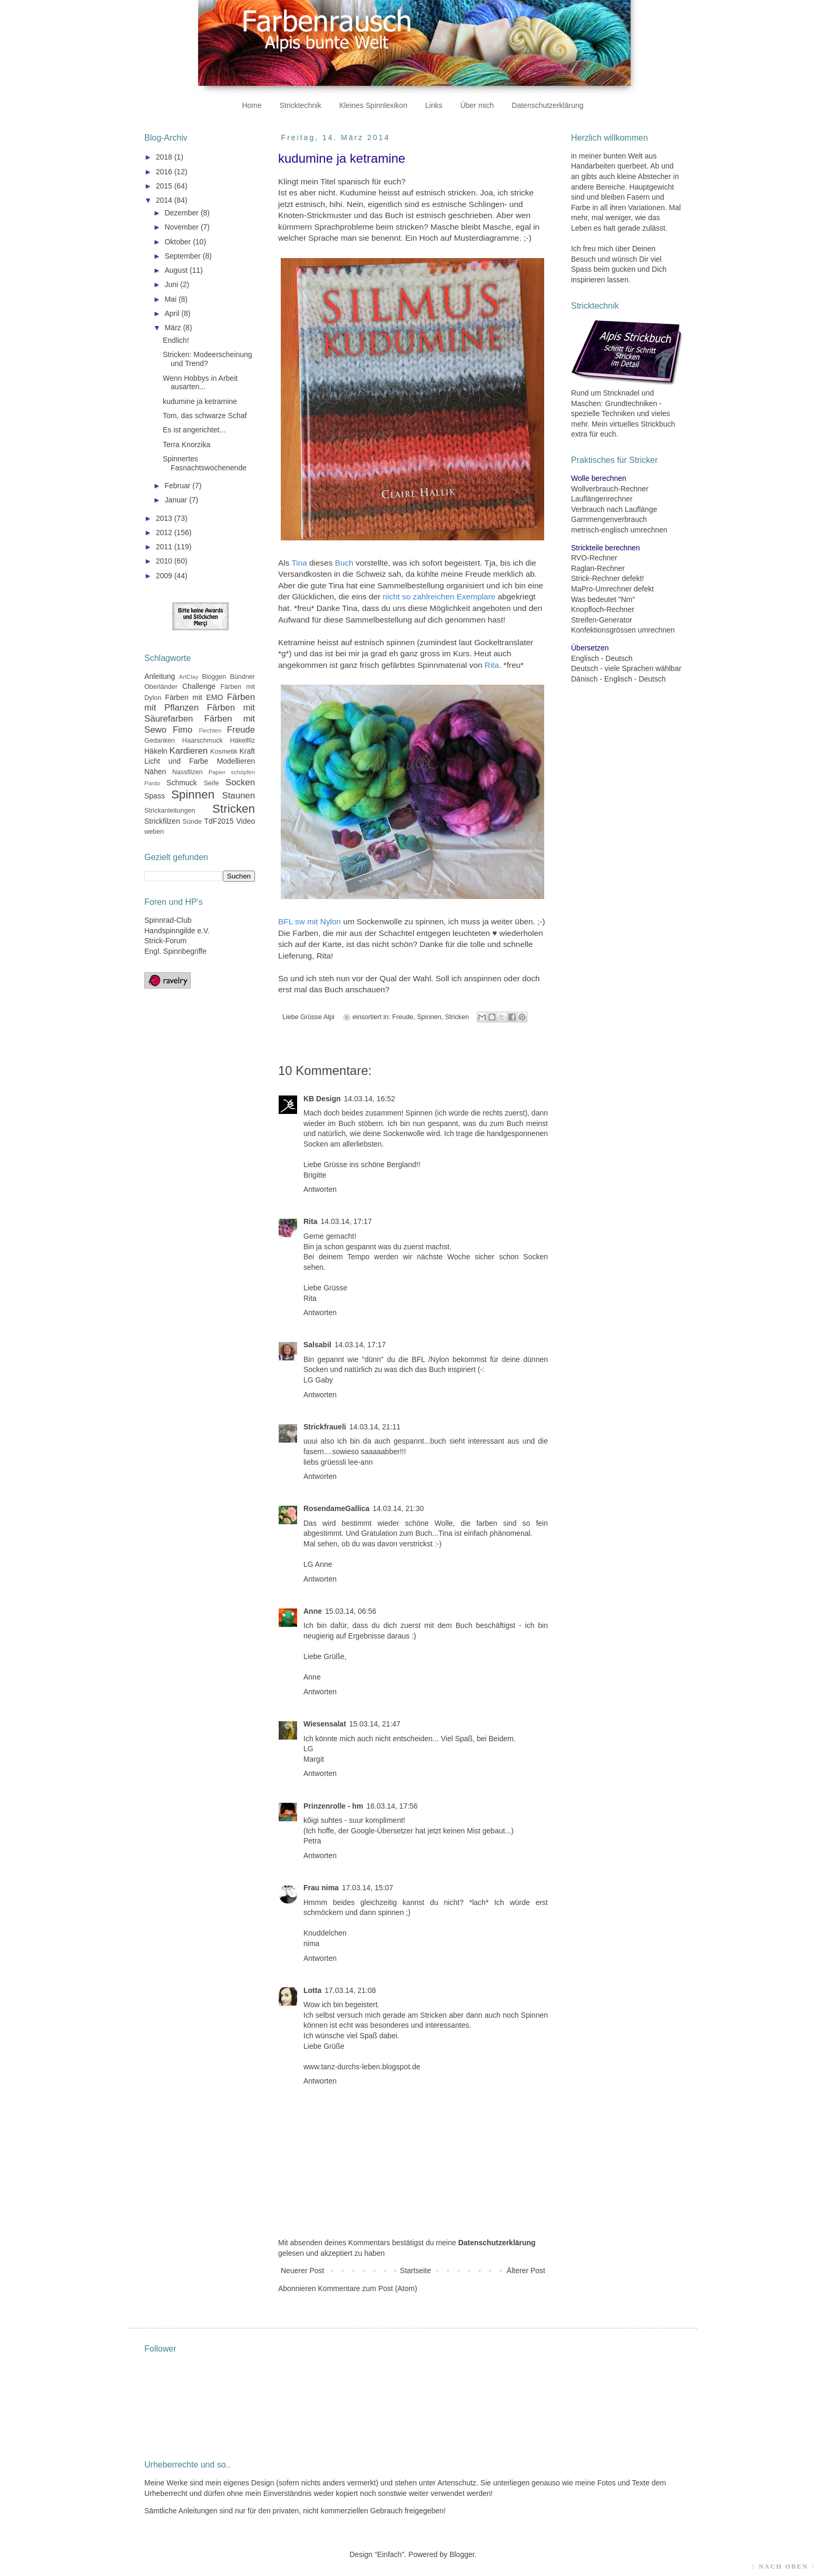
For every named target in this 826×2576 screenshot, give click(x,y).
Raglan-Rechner (598, 568)
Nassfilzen (187, 772)
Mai (171, 299)
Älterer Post (526, 2270)
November (182, 227)
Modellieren (236, 761)
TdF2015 (219, 821)
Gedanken (159, 740)
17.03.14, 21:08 (350, 1990)
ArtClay (189, 677)
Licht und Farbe (176, 761)
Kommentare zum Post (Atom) (367, 2288)
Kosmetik (224, 751)
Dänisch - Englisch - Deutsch (618, 679)
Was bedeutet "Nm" (603, 599)
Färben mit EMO (194, 697)
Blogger (461, 2554)
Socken (240, 782)
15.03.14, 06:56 (350, 1611)
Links (433, 105)
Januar (176, 500)
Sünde (192, 821)
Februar (178, 485)
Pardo (152, 783)
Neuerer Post (302, 2270)
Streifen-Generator (601, 620)
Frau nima (321, 1887)
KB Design (322, 1098)
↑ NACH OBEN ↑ (783, 2566)
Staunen (238, 796)
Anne (312, 1611)
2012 (165, 532)
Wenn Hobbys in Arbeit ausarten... (200, 382)
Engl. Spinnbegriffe (175, 951)
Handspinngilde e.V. (177, 930)
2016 (165, 171)
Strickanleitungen (169, 810)
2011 (165, 546)
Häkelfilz (242, 740)
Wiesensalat (324, 1724)
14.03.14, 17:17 (345, 1221)
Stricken (457, 1017)
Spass (154, 796)
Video (245, 821)
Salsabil (317, 1344)
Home (251, 105)
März (173, 327)
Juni (172, 284)
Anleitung (159, 676)
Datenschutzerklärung (547, 105)
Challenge (198, 686)
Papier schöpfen (232, 772)
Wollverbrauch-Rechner (609, 489)
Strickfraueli (324, 1427)
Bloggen (214, 676)
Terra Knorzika (186, 444)
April (172, 313)
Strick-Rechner (595, 578)
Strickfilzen (162, 821)
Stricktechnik (300, 105)
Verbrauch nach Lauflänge (614, 509)
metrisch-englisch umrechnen (619, 530)
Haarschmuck (202, 740)
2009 (165, 575)
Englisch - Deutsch (602, 658)
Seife (211, 783)
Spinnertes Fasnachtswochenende (205, 463)
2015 (165, 186)
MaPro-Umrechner (601, 589)
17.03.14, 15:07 (367, 1887)
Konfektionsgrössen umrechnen (623, 630)
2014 (165, 200)
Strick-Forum (165, 940)
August (176, 270)
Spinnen (429, 1017)
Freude (403, 1017)
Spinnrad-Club (168, 920)
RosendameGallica (336, 1508)
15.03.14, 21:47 (374, 1724)
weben (154, 831)
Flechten (210, 730)
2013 (165, 518)
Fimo (182, 730)
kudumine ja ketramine (200, 401)
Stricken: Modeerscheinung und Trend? (207, 359)
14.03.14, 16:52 (369, 1098)
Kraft (247, 751)
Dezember (182, 213)
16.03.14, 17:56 (392, 1806)
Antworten (320, 1189)
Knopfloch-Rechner (602, 609)
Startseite (415, 2270)
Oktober (178, 242)
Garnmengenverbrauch (609, 519)
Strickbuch (658, 424)
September (183, 256)
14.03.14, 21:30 (398, 1508)
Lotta (312, 1990)
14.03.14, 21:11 (374, 1427)
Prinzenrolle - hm (333, 1806)
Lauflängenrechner (602, 499)
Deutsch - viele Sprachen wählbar (626, 668)
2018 (165, 157)
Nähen (155, 771)
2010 (165, 561)
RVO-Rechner (594, 558)
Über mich (477, 105)
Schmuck (181, 782)
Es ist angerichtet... (194, 430)
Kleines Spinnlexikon (373, 105)
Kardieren (189, 751)
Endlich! (176, 340)
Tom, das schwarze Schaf (205, 415)
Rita (310, 1221)
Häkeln (156, 751)
